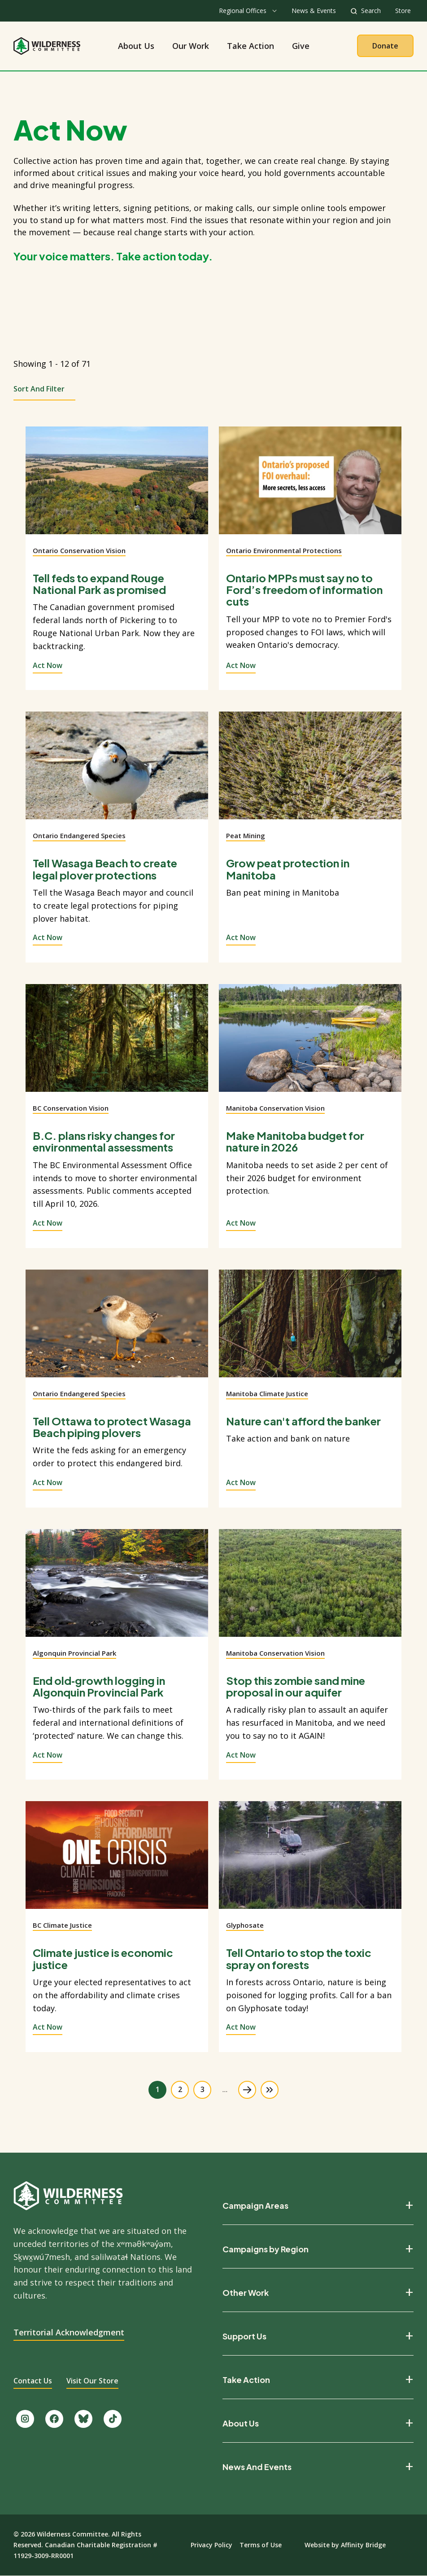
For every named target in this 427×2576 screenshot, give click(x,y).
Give (300, 45)
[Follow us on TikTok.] (113, 2419)
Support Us (244, 2336)
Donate (385, 46)
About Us (136, 45)
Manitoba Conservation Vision (275, 1107)
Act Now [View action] (47, 665)
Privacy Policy (211, 2545)
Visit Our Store (92, 2381)
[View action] (117, 485)
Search (371, 10)
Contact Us (32, 2381)
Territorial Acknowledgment (68, 2332)
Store (403, 10)
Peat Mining (245, 835)
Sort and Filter (39, 389)
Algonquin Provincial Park (74, 1652)
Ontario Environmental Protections (284, 550)
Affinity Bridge (363, 2545)
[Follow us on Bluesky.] (83, 2419)
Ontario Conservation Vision (79, 550)
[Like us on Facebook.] (54, 2419)
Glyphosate (245, 1925)
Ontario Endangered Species (79, 835)
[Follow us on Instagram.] (25, 2419)
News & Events (314, 10)
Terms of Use (261, 2545)
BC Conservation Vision (71, 1107)
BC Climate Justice (62, 1925)
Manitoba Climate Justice (267, 1393)
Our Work (190, 45)
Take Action (250, 45)
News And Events (257, 2466)
